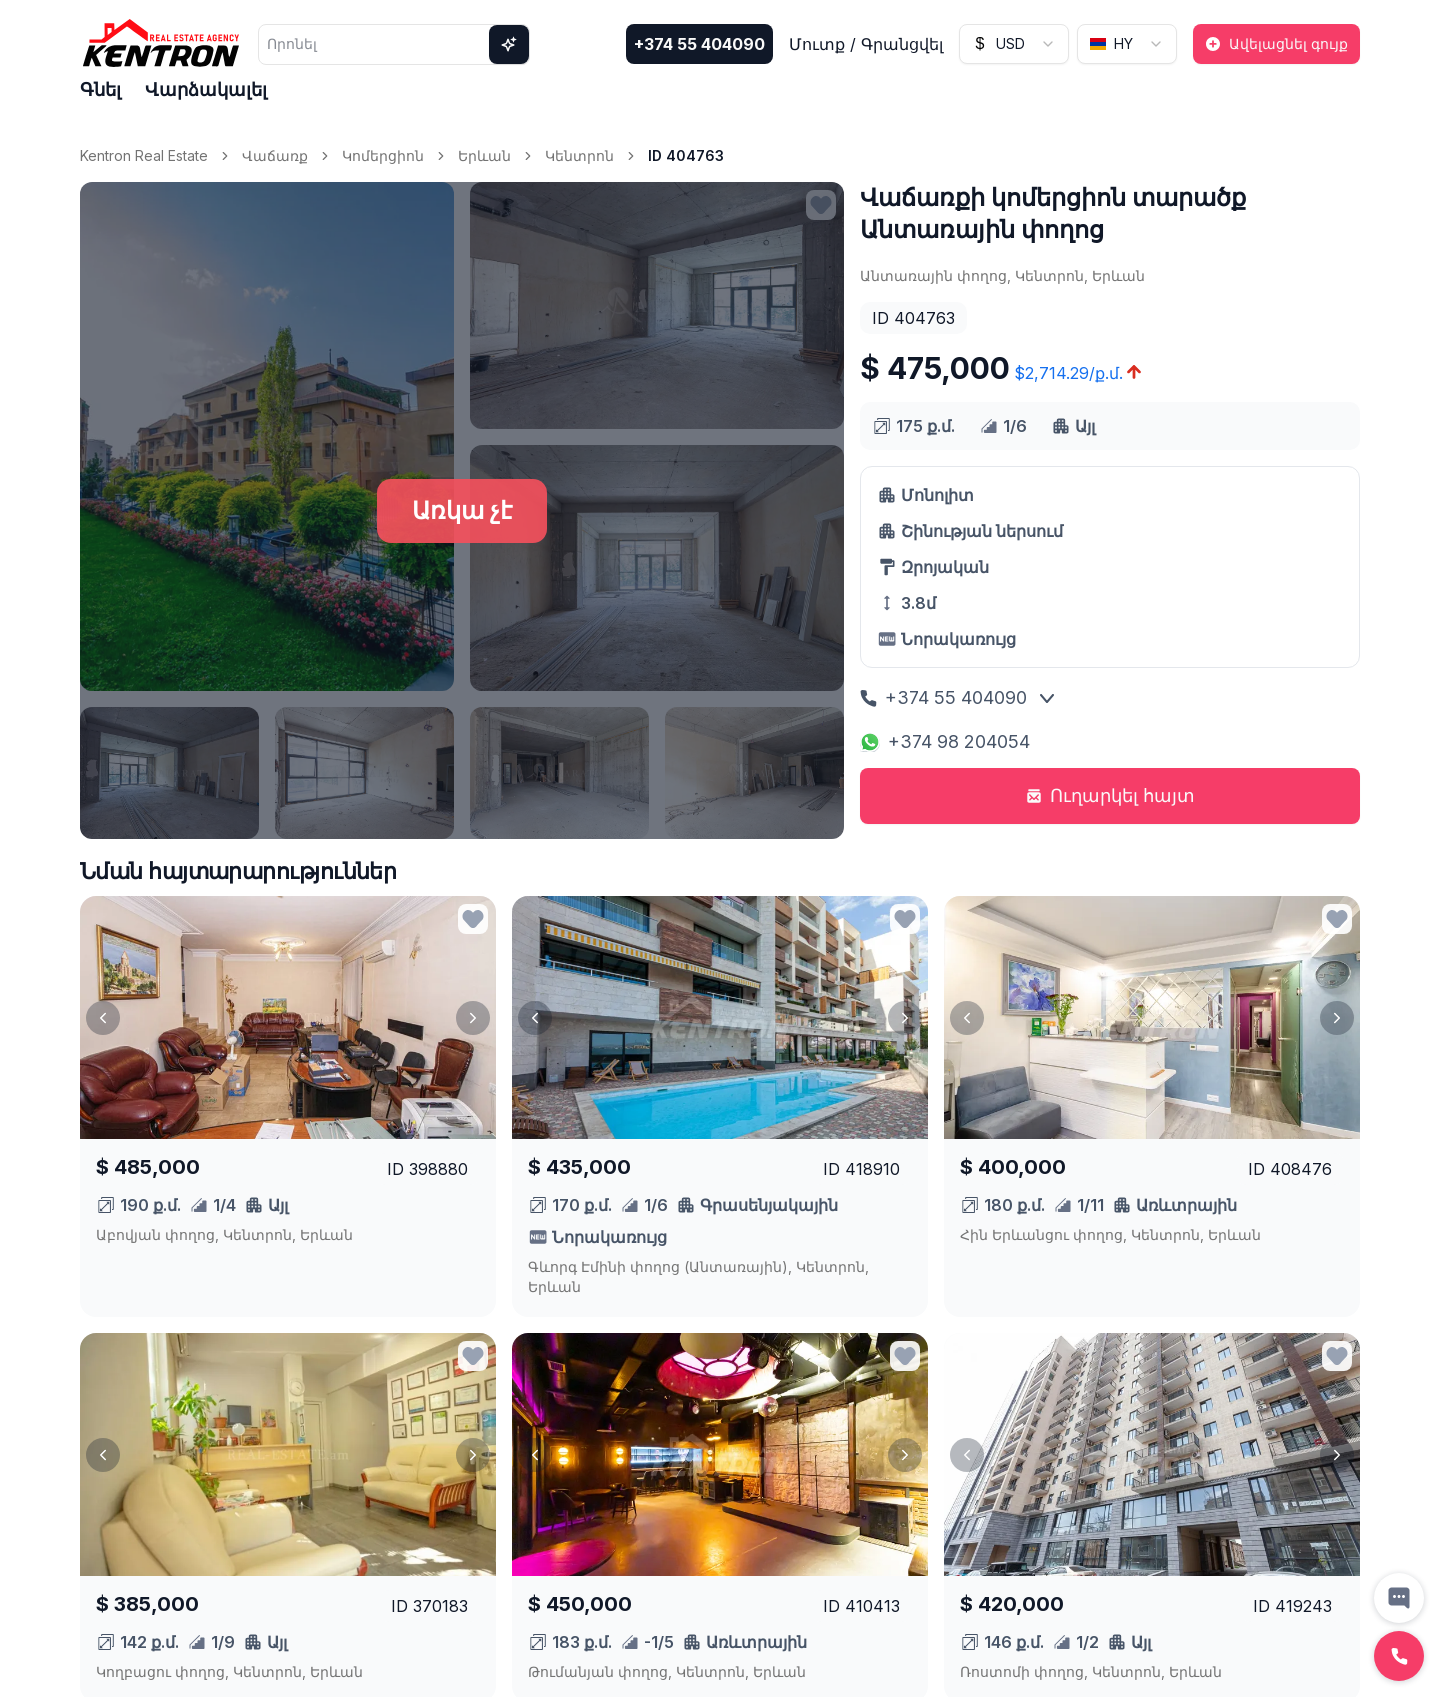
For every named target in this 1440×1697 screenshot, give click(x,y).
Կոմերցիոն (383, 155)
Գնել (100, 89)
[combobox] (1014, 44)
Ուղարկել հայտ (1110, 795)
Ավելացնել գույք (1276, 43)
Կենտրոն (579, 155)
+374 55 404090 (699, 44)
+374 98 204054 (945, 741)
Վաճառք (275, 155)
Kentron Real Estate (144, 155)
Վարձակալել (206, 89)
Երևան (484, 155)
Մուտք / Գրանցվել (866, 44)
